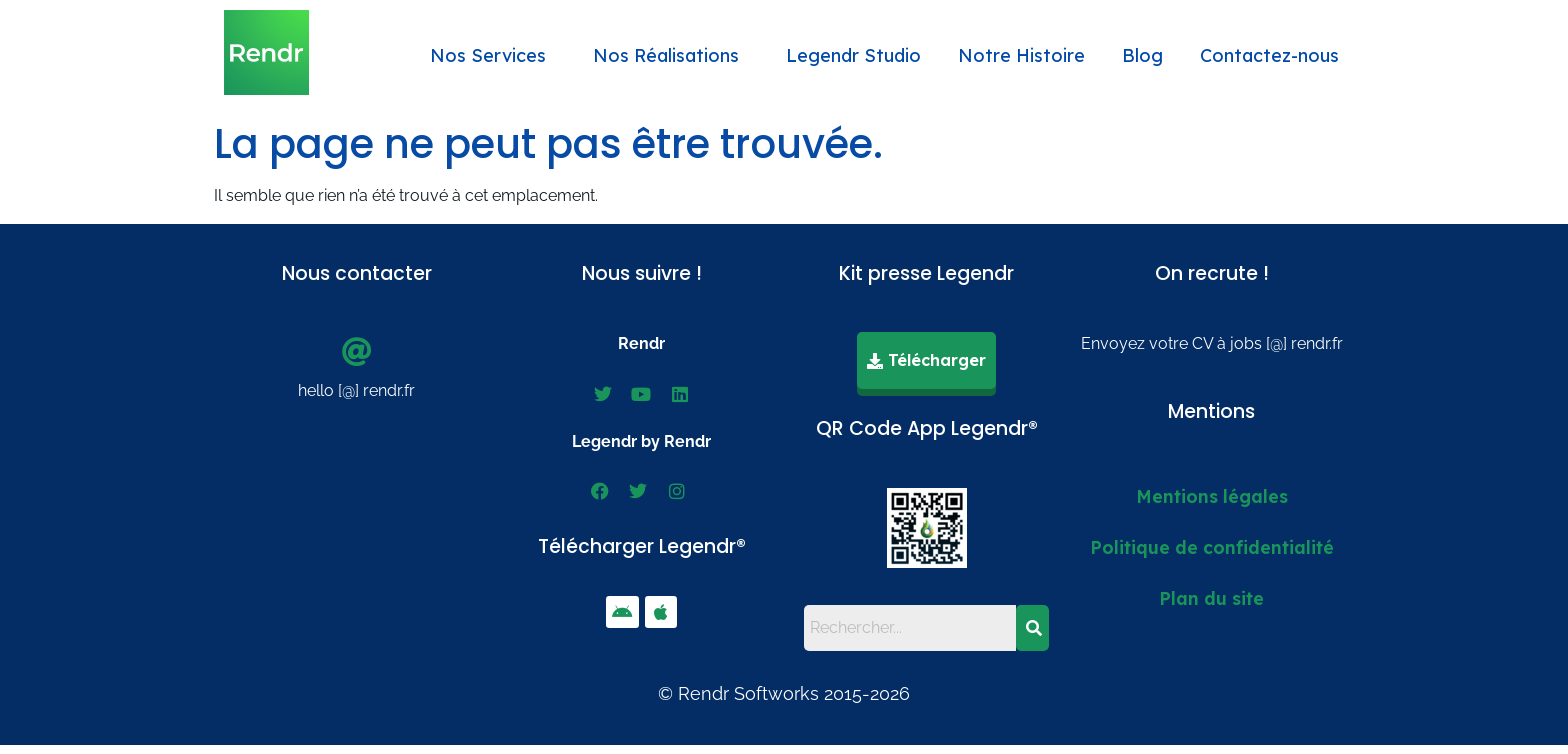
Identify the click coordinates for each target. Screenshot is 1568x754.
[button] (493, 56)
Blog (1142, 55)
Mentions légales (1212, 495)
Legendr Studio (853, 55)
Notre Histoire (1021, 55)
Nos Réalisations (666, 55)
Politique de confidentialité (1212, 546)
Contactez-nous (1269, 55)
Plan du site (1211, 597)
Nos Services (488, 55)
